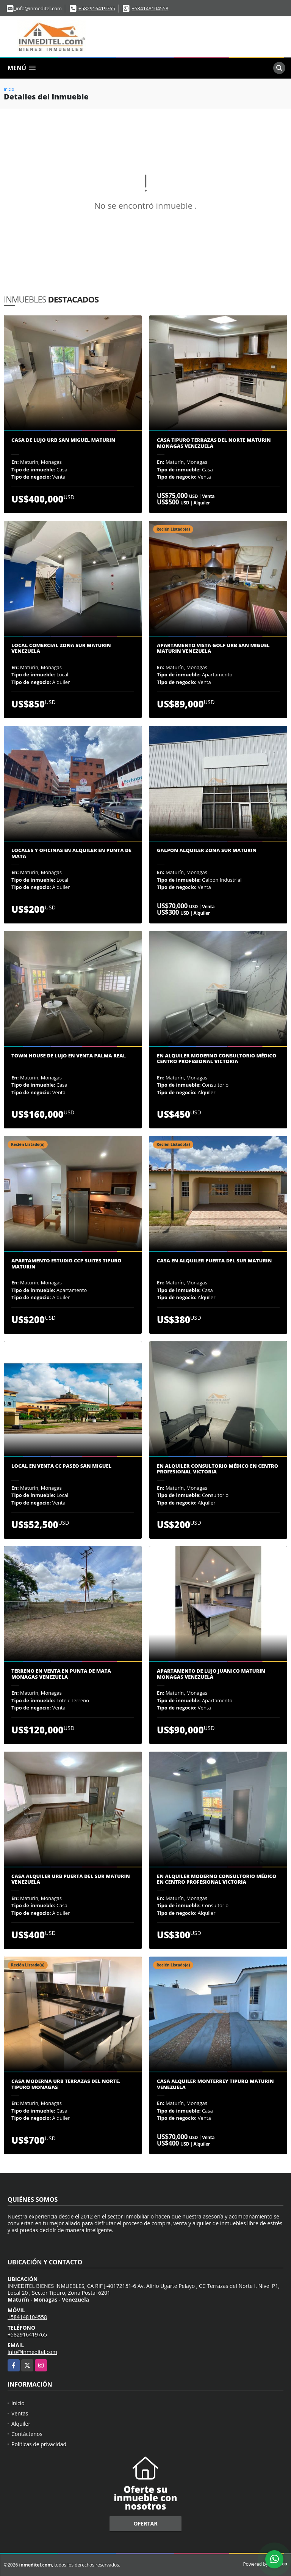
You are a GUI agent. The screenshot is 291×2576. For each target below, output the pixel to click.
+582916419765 (96, 8)
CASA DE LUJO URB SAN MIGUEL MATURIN (63, 440)
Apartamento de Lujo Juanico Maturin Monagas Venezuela (211, 1674)
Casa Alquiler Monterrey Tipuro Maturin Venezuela (215, 2084)
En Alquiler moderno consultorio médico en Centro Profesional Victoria (216, 1879)
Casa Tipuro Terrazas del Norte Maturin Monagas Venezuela (214, 443)
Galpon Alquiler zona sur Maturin (207, 851)
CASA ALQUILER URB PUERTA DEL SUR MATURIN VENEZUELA (70, 1879)
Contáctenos (26, 2433)
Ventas (19, 2413)
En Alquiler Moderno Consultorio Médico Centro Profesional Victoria (216, 1059)
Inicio (9, 89)
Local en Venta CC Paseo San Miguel (61, 1466)
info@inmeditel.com (32, 2351)
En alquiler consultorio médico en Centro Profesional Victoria (217, 1469)
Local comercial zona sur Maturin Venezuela (61, 648)
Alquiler (20, 2423)
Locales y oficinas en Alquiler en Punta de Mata (71, 853)
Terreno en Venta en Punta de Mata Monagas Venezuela (61, 1674)
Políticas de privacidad (38, 2444)
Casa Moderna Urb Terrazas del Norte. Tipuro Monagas (65, 2084)
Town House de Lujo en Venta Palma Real (68, 1056)
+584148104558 (150, 8)
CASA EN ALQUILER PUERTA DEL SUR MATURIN (214, 1261)
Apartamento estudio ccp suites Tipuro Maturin (66, 1264)
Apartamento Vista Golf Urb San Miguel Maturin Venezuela (213, 648)
